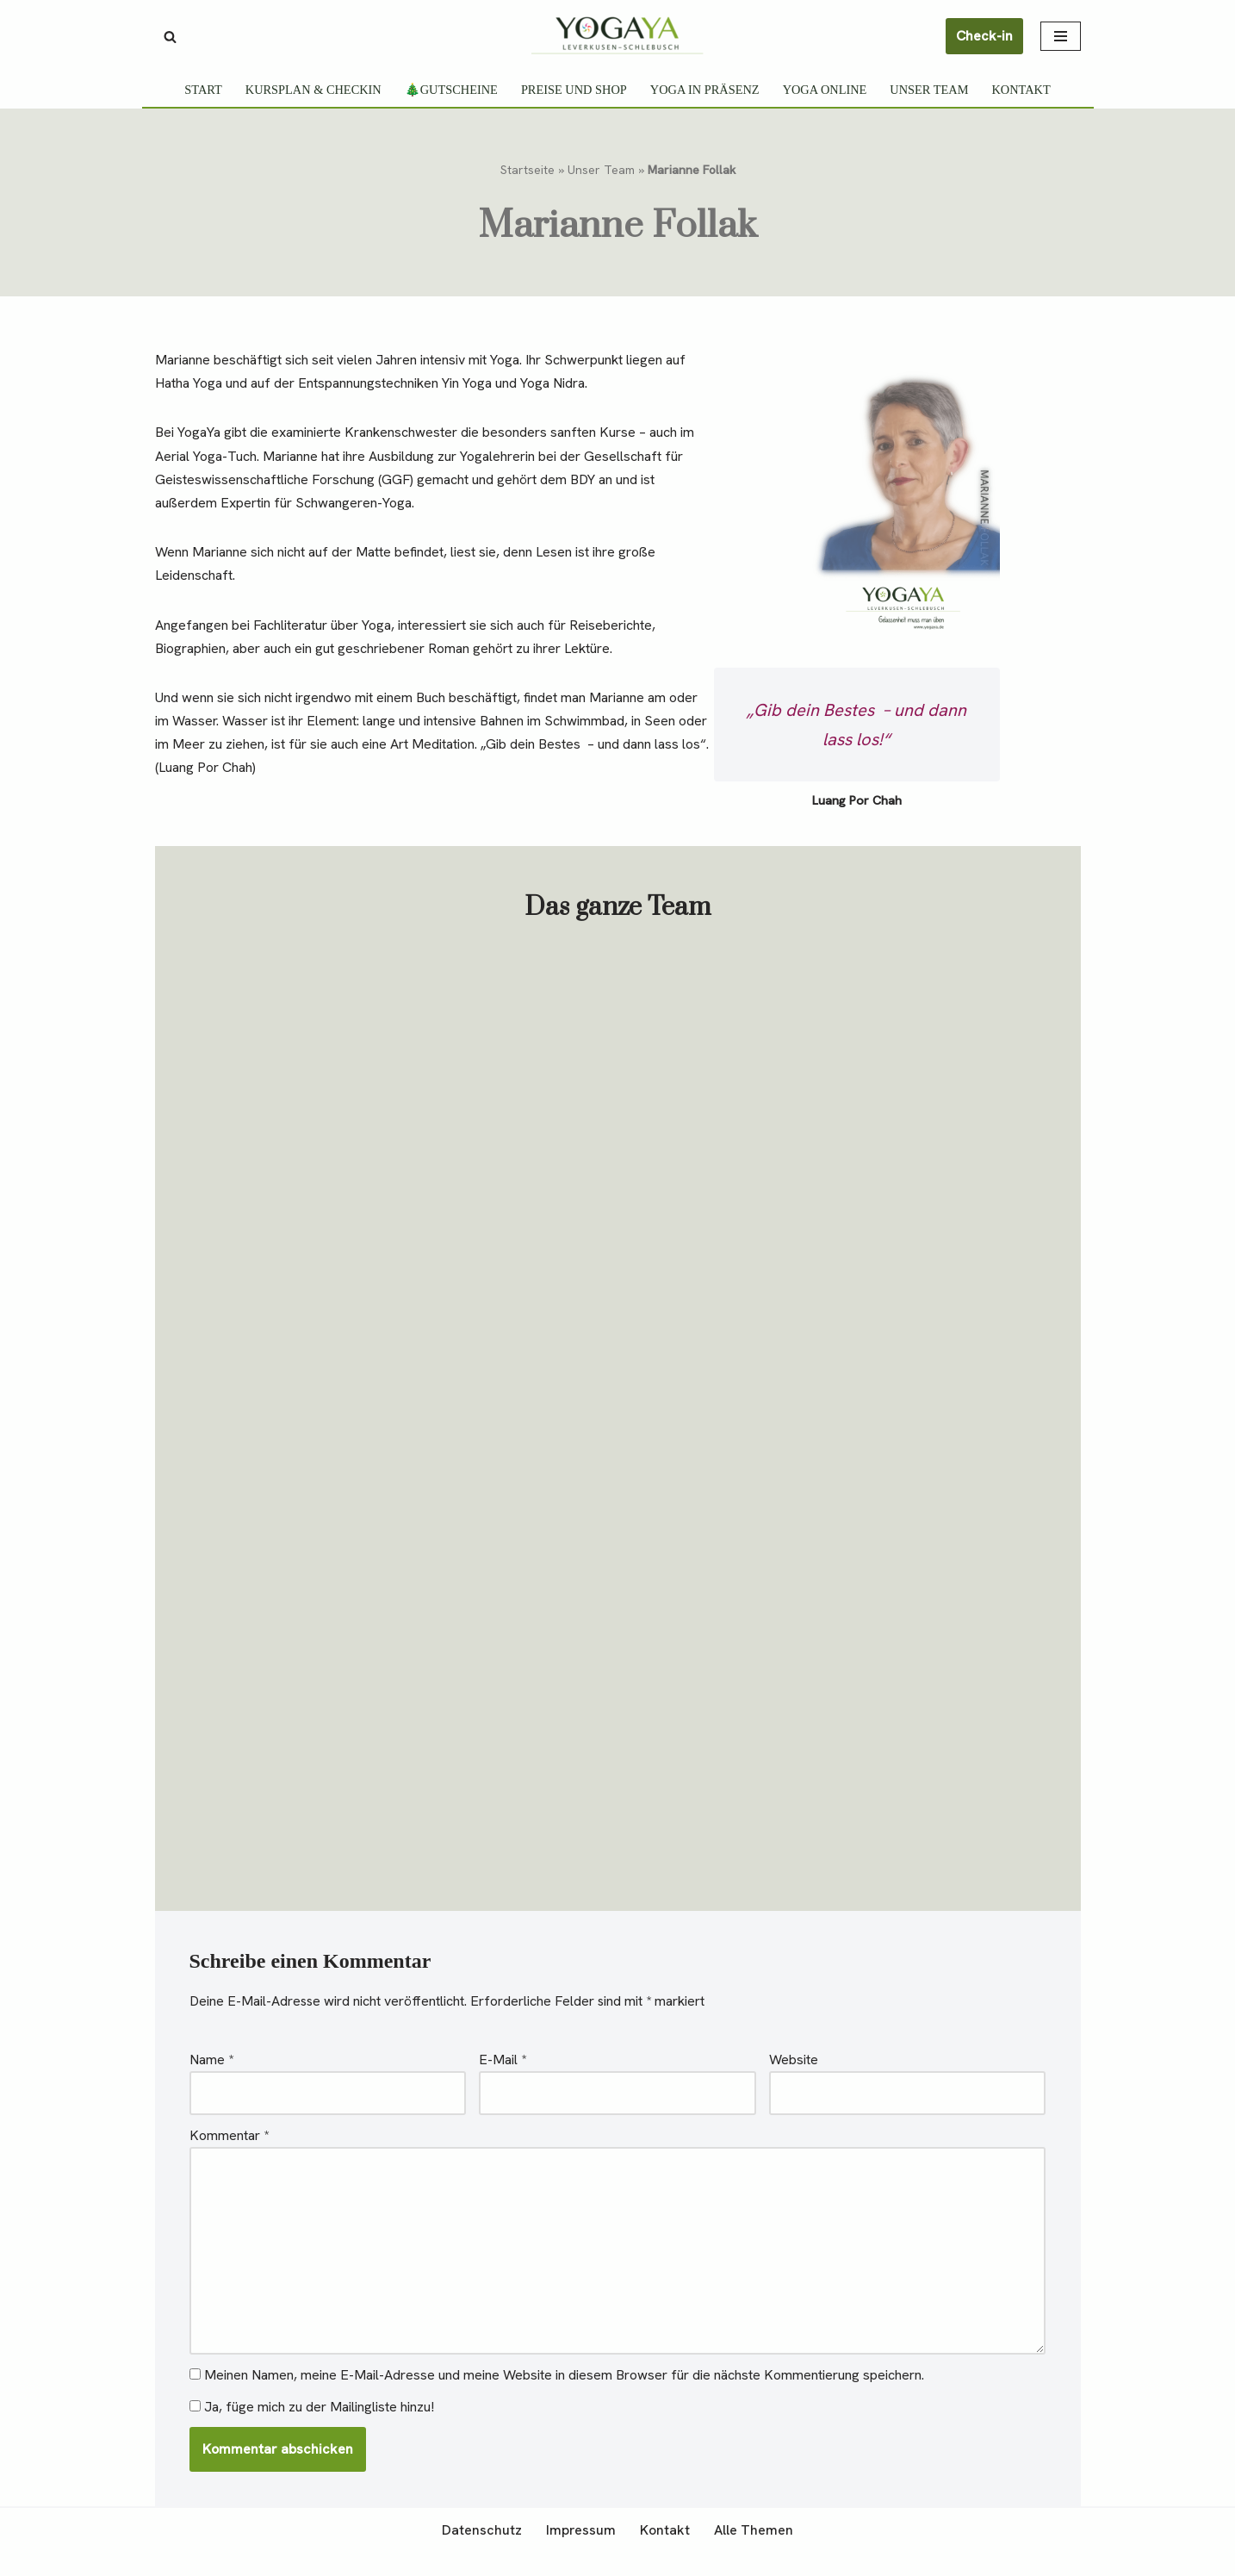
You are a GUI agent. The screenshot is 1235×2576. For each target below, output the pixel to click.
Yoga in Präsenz (705, 89)
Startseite (527, 169)
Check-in (984, 36)
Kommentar (229, 2159)
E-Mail (502, 2083)
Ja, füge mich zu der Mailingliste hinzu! (311, 2431)
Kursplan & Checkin (313, 89)
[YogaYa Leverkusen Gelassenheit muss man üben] (617, 35)
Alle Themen (754, 2554)
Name (211, 2083)
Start (202, 89)
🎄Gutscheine (450, 89)
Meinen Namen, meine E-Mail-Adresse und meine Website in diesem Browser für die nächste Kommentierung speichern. (564, 2399)
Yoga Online (825, 89)
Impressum (581, 2554)
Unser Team (930, 89)
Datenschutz (482, 2554)
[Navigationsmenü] (1060, 36)
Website (793, 2083)
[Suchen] (170, 36)
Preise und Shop (574, 89)
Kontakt (1021, 89)
